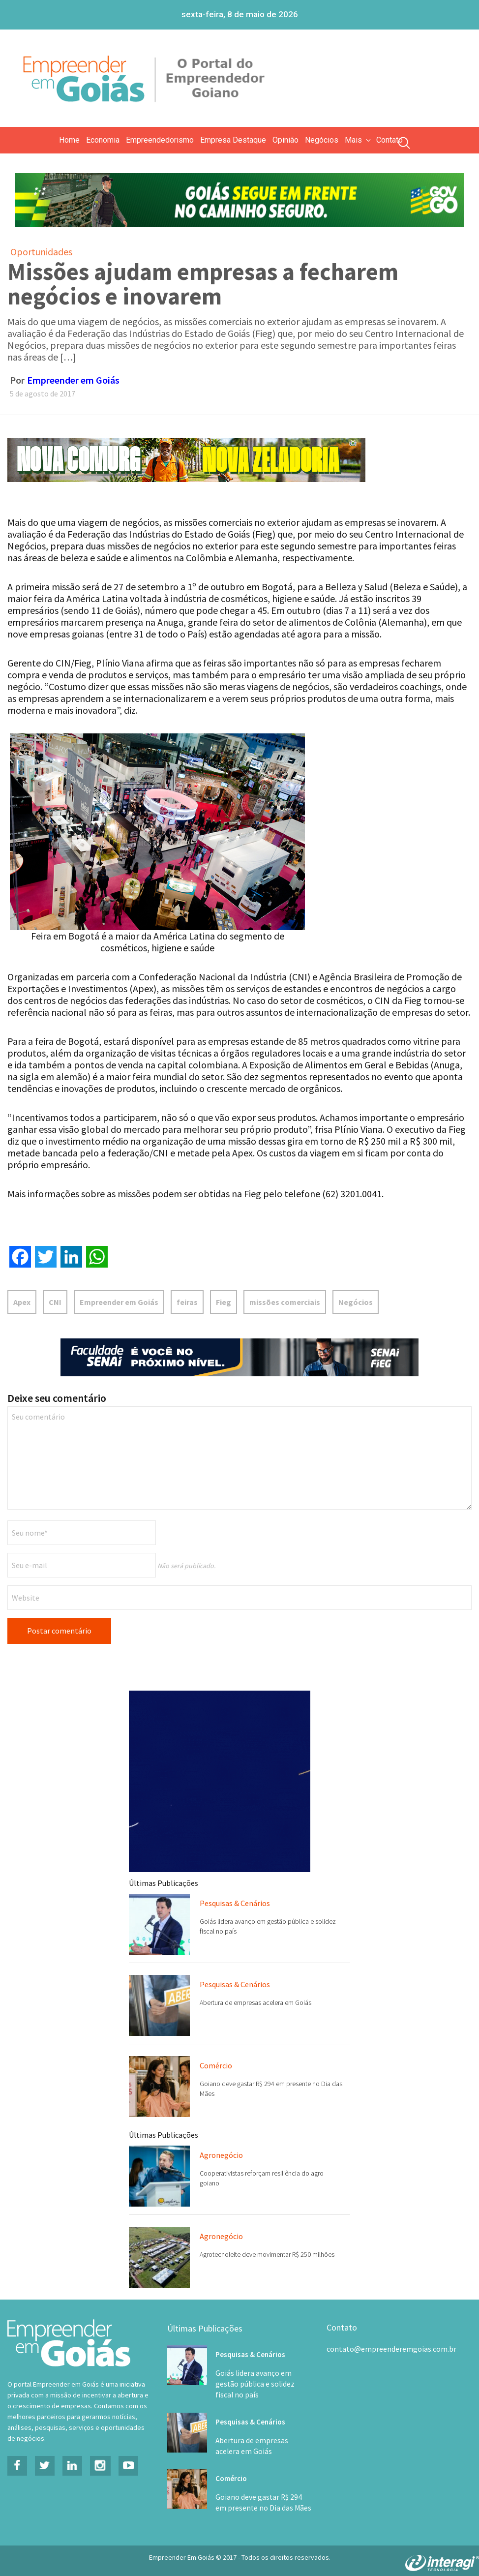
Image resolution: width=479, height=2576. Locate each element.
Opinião (285, 140)
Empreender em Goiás (73, 380)
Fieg (223, 1302)
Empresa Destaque (233, 140)
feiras (187, 1302)
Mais (358, 140)
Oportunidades (41, 251)
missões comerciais (284, 1302)
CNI (55, 1302)
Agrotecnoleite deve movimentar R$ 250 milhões (267, 2254)
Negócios (321, 140)
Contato (389, 140)
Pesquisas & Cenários (235, 1903)
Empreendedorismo (160, 140)
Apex (21, 1302)
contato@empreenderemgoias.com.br (391, 2349)
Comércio (216, 2065)
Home (69, 140)
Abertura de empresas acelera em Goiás (255, 2002)
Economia (103, 140)
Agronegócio (221, 2155)
